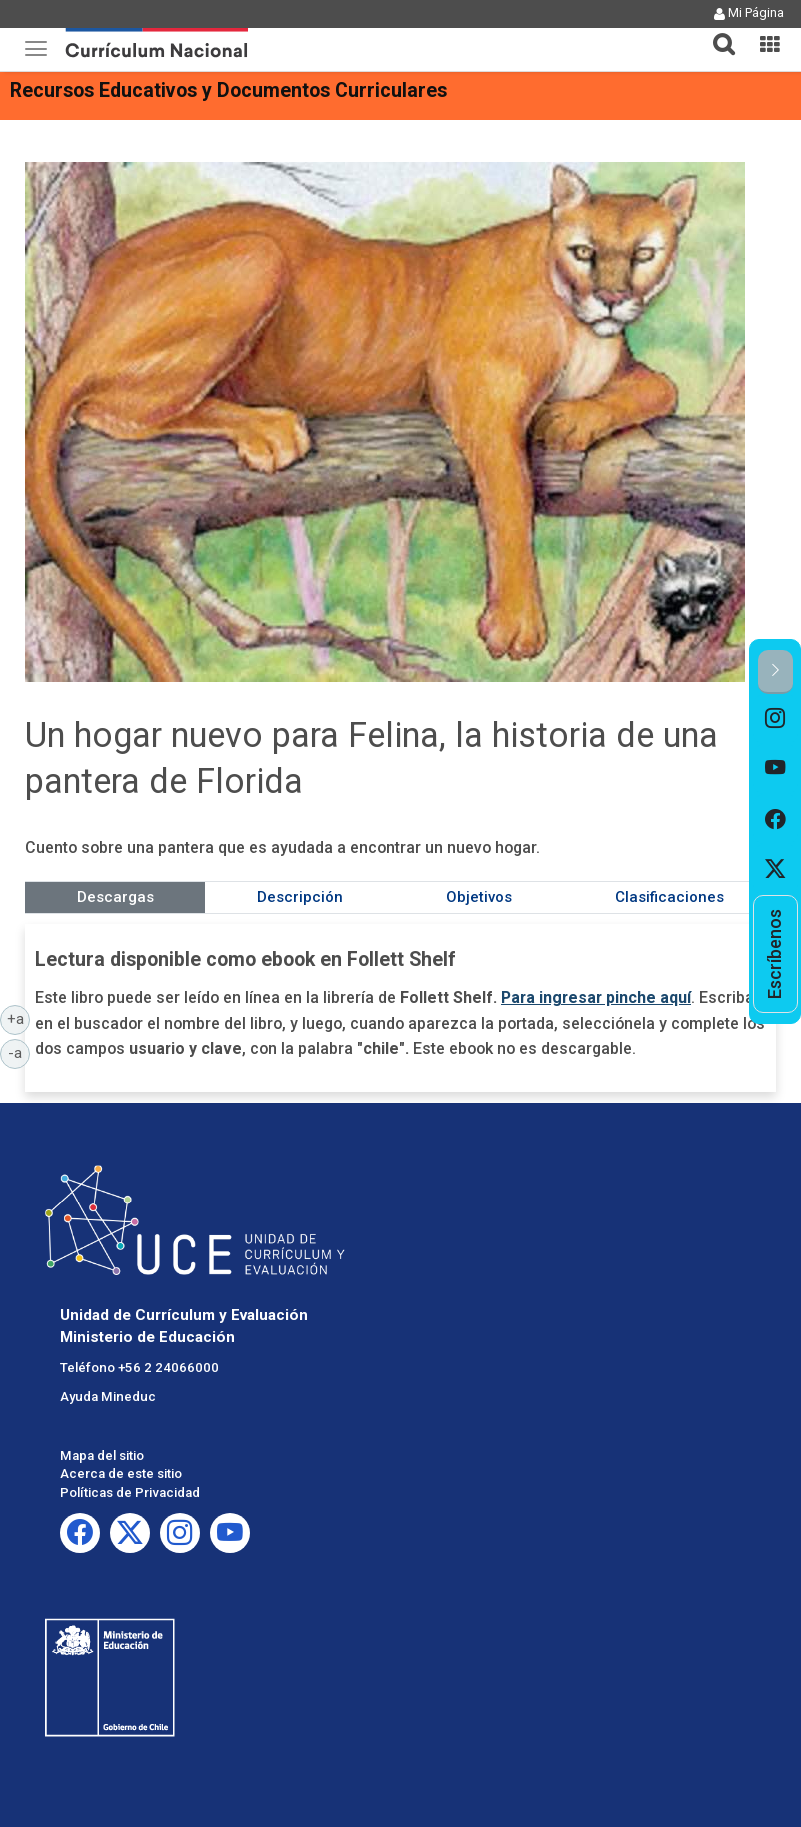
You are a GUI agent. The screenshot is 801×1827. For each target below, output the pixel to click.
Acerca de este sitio (121, 1473)
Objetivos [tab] (479, 897)
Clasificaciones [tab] (669, 897)
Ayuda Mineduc (108, 1396)
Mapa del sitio (102, 1455)
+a (19, 1018)
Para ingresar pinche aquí (596, 997)
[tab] (716, 32)
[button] (716, 32)
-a (19, 1052)
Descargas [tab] (115, 897)
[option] (775, 719)
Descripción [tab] (300, 897)
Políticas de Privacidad (130, 1492)
